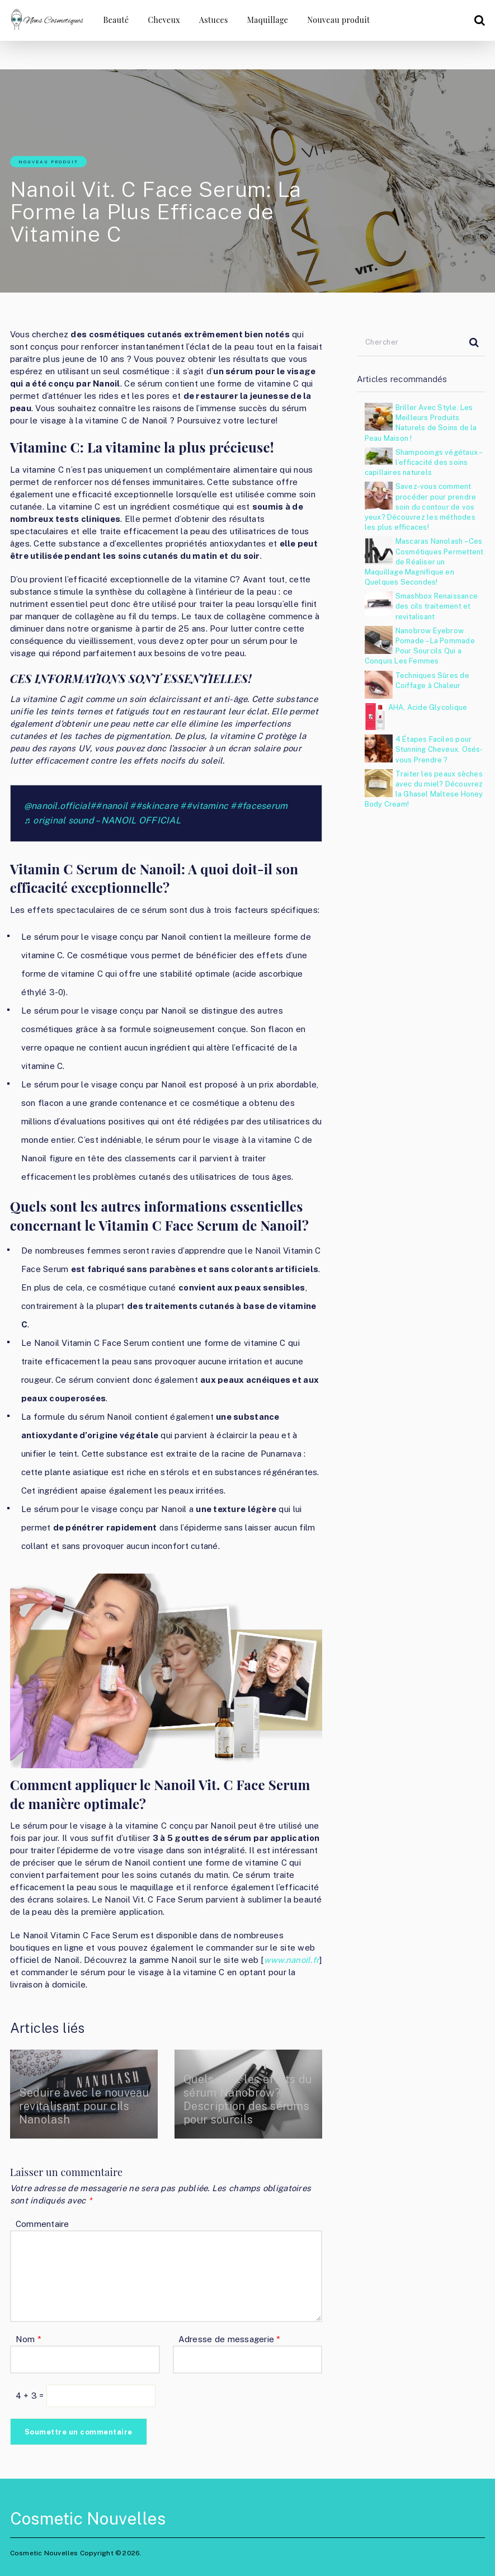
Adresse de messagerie (229, 2339)
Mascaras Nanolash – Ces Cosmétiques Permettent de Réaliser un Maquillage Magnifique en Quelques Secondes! (424, 561)
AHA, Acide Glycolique (428, 707)
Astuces (213, 20)
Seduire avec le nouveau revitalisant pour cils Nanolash (73, 2106)
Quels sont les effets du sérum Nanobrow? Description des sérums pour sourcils (248, 2099)
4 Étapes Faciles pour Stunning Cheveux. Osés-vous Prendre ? (439, 749)
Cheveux (164, 20)
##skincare (154, 805)
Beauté (116, 20)
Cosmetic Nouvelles (88, 2518)
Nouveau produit (338, 20)
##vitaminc (204, 805)
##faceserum (258, 805)
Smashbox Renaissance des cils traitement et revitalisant (436, 606)
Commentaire (42, 2224)
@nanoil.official (57, 805)
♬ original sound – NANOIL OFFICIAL (102, 820)
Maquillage (267, 20)
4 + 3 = (31, 2395)
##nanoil (109, 805)
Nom (28, 2339)
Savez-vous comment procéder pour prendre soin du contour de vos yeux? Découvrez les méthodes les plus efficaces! (421, 506)
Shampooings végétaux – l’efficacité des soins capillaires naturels (423, 462)
